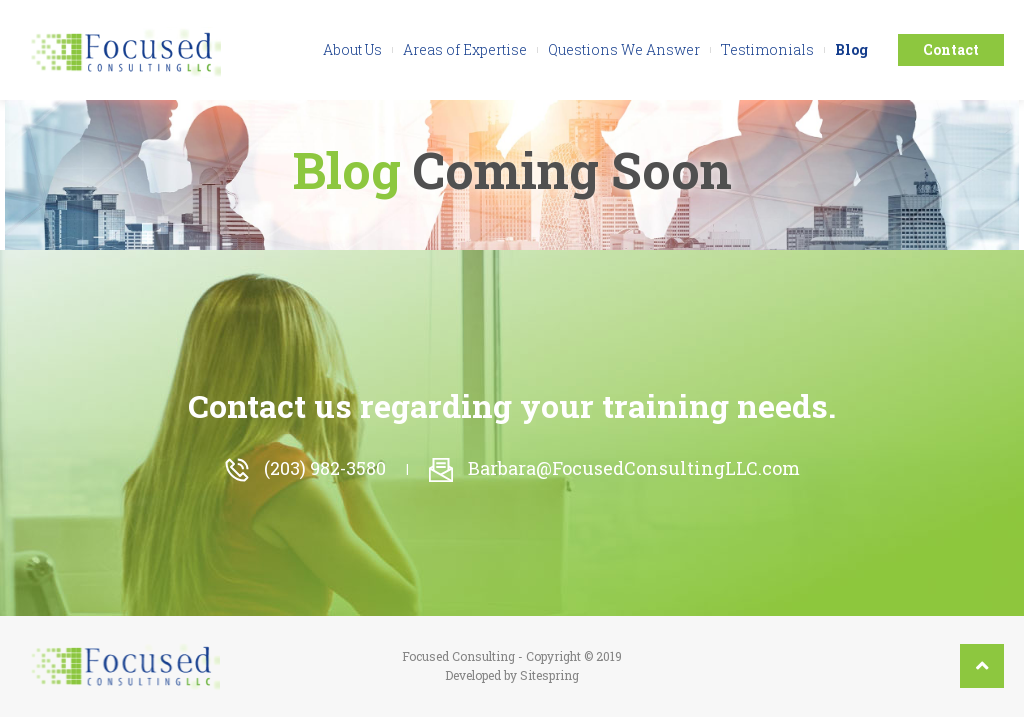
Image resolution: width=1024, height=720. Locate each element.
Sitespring (549, 675)
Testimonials (767, 49)
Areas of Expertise (465, 49)
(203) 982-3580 (305, 468)
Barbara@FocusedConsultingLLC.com (614, 468)
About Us (352, 49)
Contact (951, 49)
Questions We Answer (624, 49)
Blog (851, 49)
